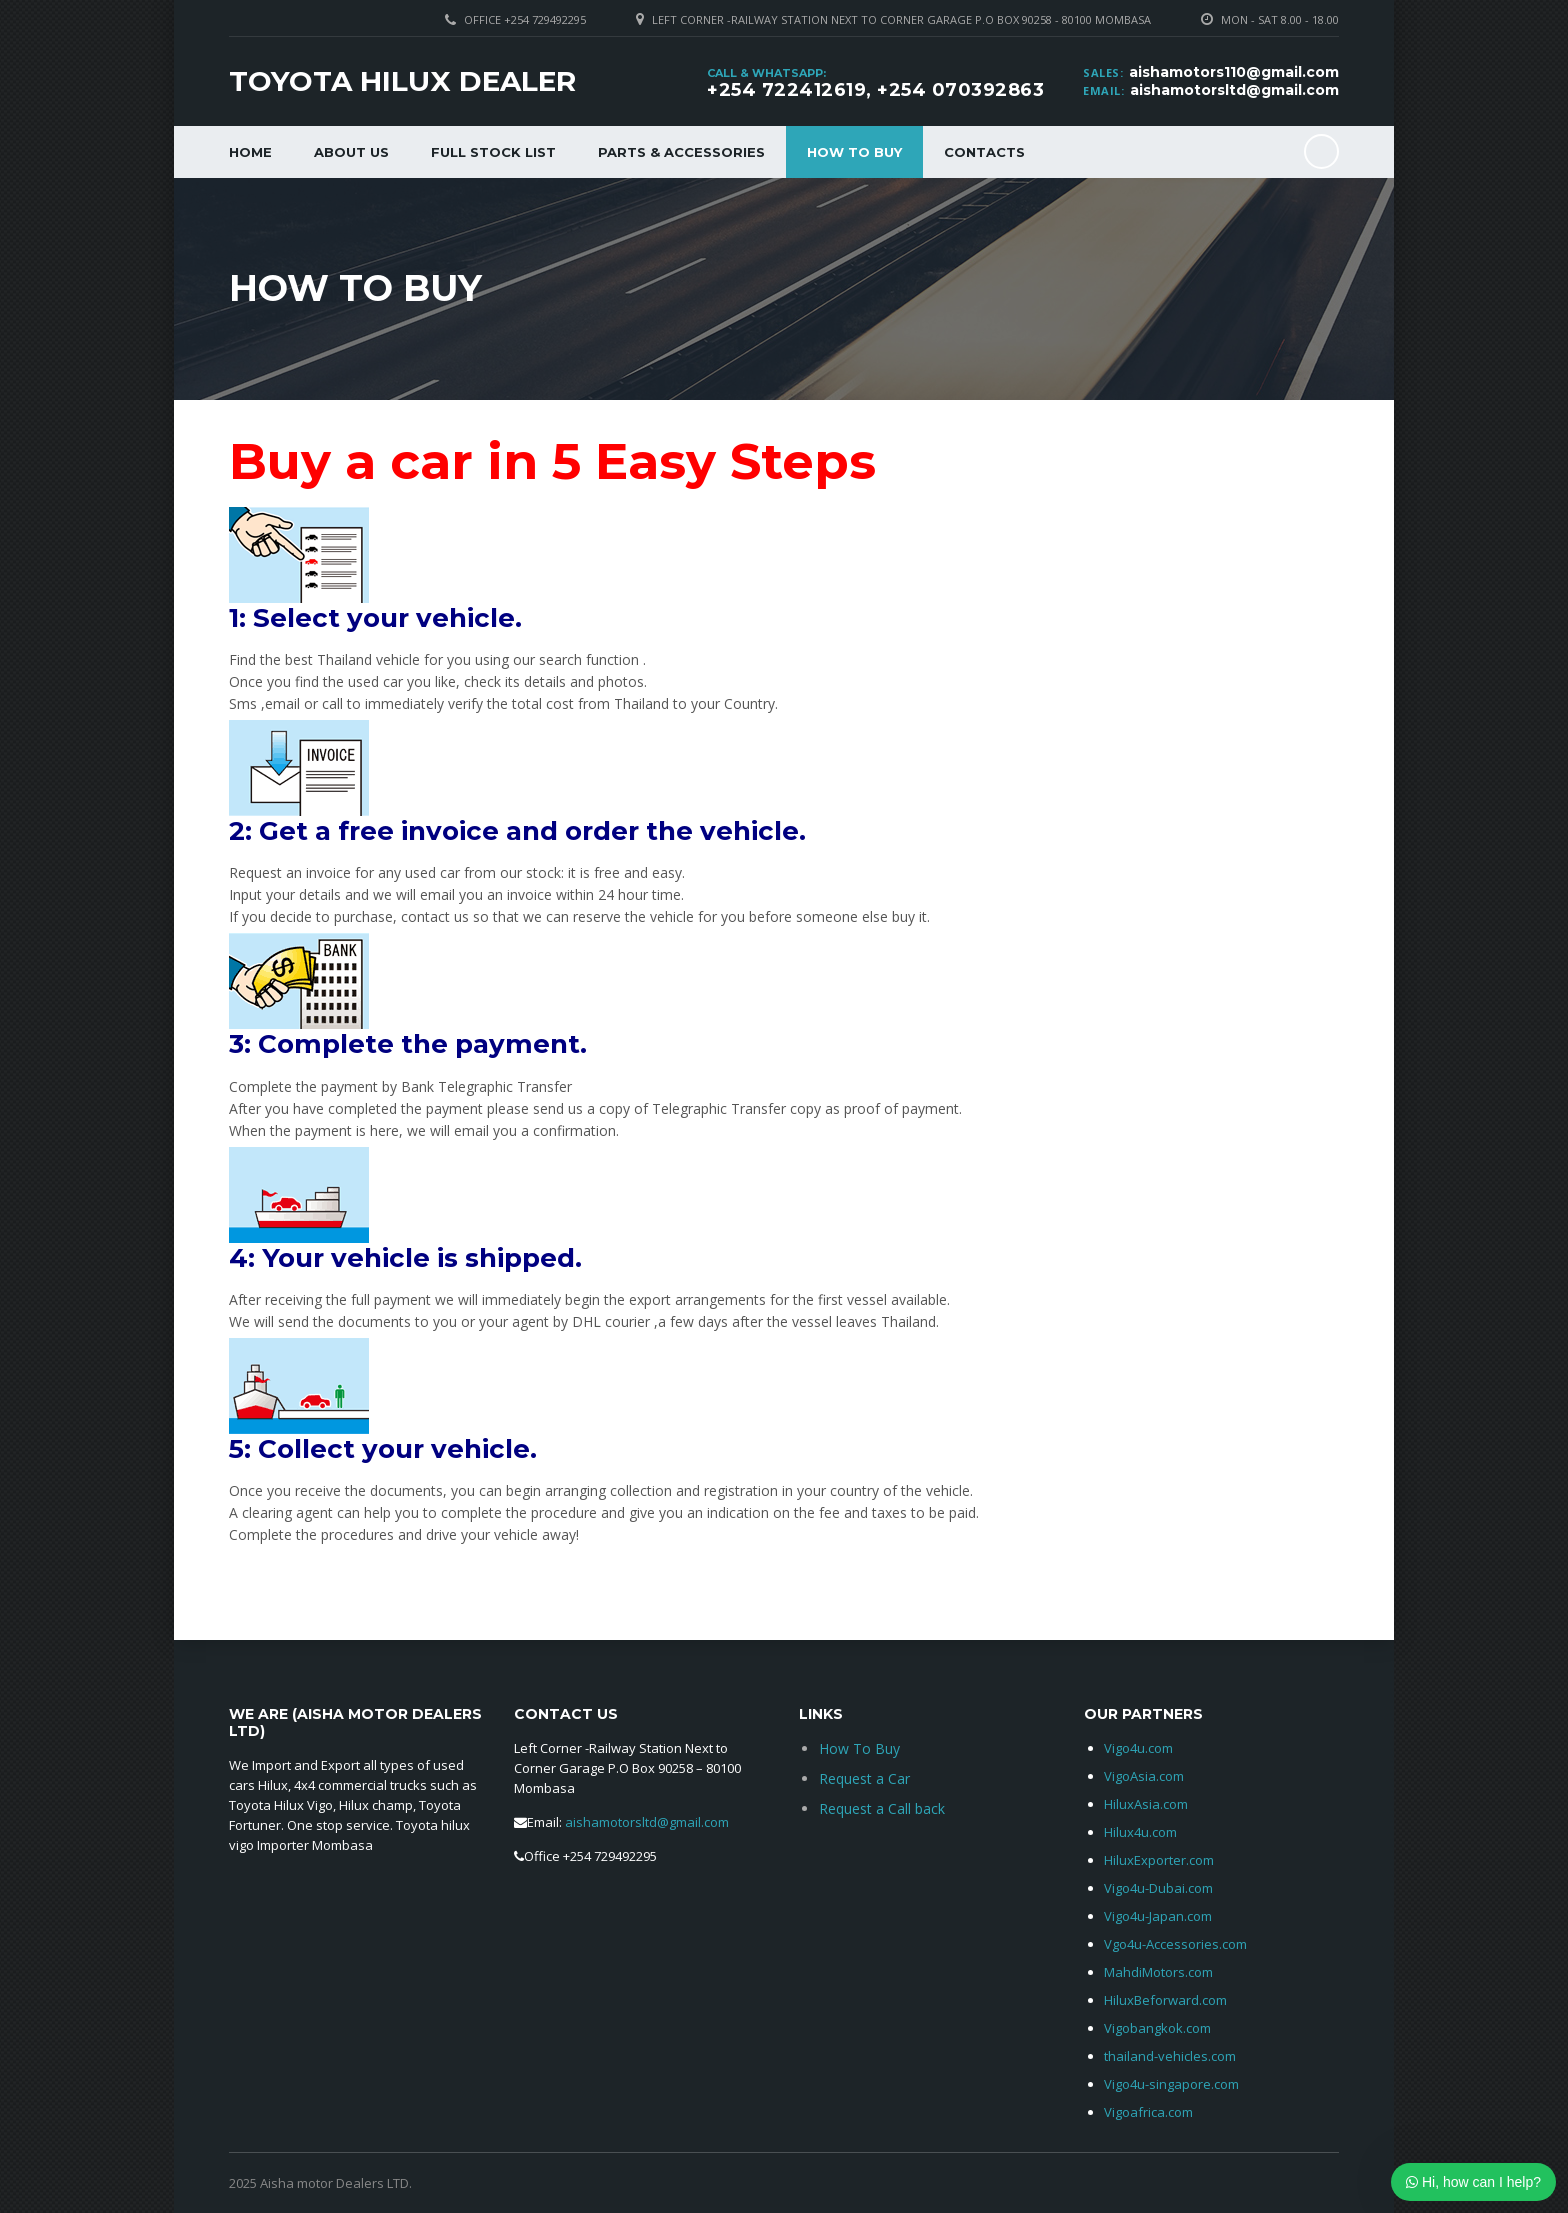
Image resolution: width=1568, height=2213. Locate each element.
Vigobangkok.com (1157, 2028)
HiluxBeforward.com (1165, 2000)
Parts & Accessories (681, 152)
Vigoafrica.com (1148, 2112)
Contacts (984, 152)
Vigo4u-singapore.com (1171, 2084)
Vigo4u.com (1138, 1748)
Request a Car (864, 1778)
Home (250, 152)
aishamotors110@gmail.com (1234, 72)
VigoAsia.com (1144, 1776)
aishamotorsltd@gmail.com (1234, 90)
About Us (351, 152)
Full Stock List (493, 152)
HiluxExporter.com (1159, 1860)
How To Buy (854, 152)
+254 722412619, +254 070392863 (875, 90)
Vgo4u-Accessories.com (1175, 1944)
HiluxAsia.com (1146, 1804)
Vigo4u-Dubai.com (1158, 1888)
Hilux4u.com (1140, 1832)
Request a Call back (882, 1808)
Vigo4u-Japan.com (1158, 1916)
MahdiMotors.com (1158, 1972)
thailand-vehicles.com (1171, 2056)
